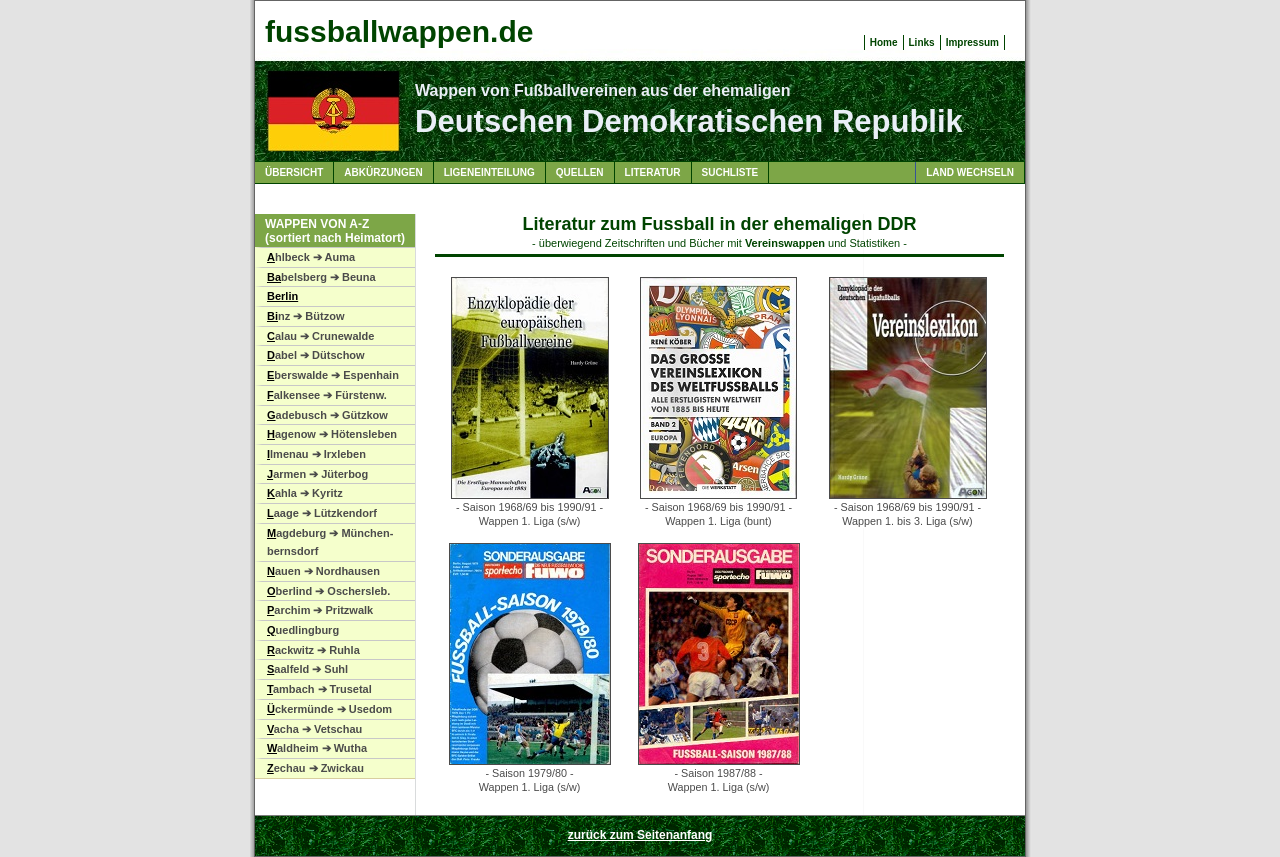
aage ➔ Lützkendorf (322, 513)
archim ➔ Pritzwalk (320, 610)
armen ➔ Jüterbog (317, 474)
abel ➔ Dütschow (316, 355)
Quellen (580, 172)
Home (884, 42)
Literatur (653, 172)
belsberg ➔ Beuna (321, 277)
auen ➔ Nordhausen (323, 571)
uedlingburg (303, 630)
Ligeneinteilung (489, 172)
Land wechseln (970, 172)
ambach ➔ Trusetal (319, 689)
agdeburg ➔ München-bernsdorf (330, 542)
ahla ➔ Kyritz (305, 493)
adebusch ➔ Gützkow (327, 415)
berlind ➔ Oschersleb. (328, 591)
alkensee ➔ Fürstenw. (327, 395)
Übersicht (294, 172)
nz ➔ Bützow (305, 316)
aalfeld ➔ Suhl (307, 669)
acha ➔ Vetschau (314, 729)
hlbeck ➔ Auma (311, 257)
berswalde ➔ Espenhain (333, 375)
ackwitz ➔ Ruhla (313, 650)
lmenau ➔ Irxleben (316, 454)
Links (922, 42)
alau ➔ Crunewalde (320, 336)
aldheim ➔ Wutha (317, 748)
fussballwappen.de (399, 31)
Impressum (972, 42)
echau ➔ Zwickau (315, 768)
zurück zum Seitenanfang (640, 835)
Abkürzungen (383, 172)
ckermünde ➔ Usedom (329, 709)
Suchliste (730, 172)
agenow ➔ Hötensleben (332, 434)
